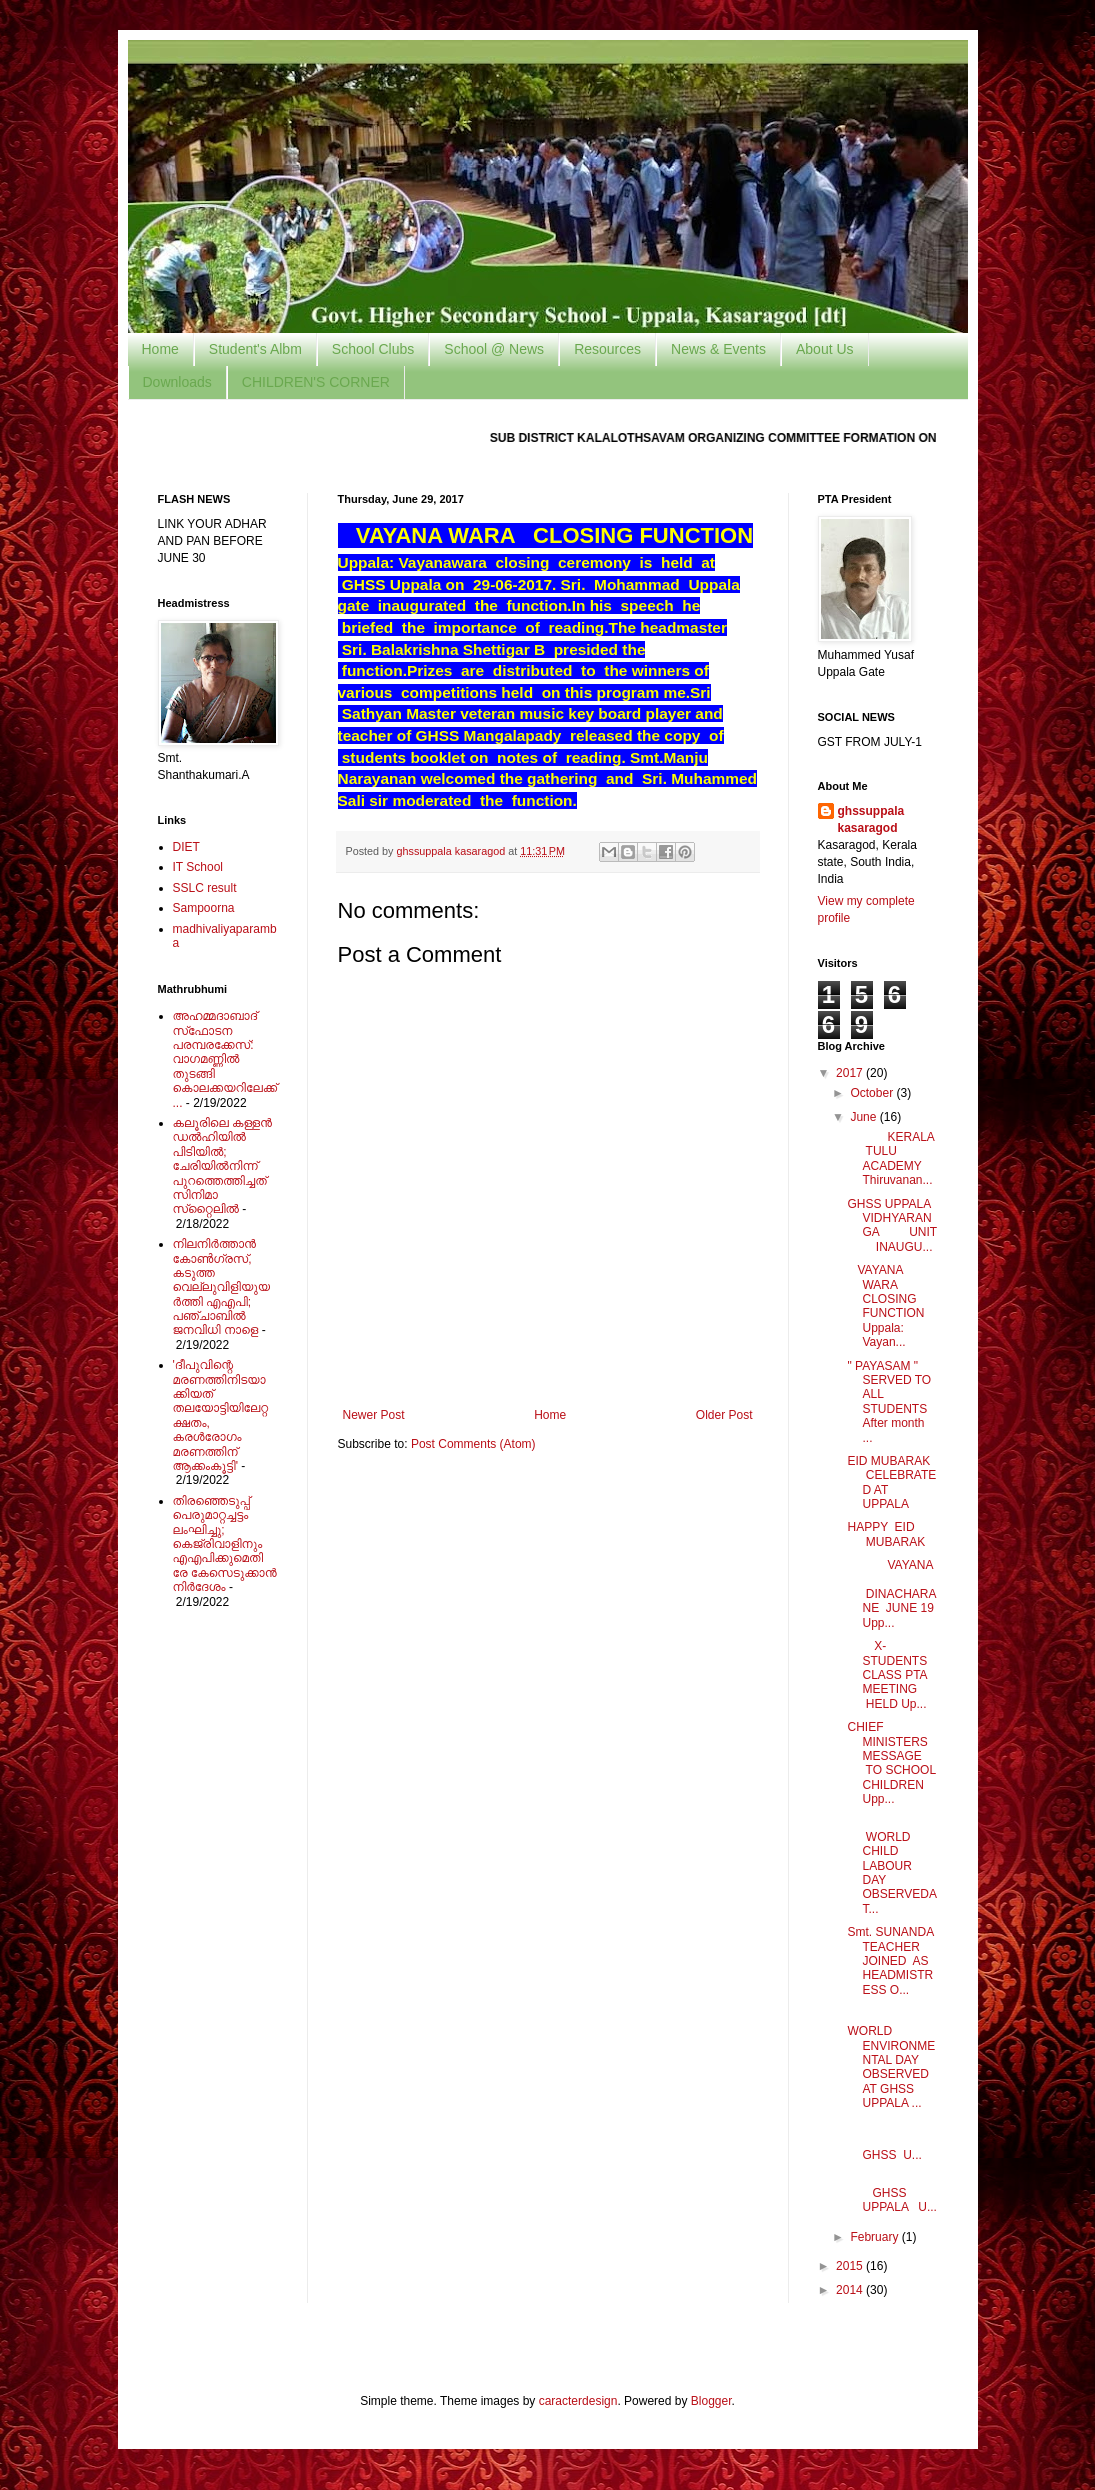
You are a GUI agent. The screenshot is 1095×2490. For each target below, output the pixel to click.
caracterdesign (578, 2401)
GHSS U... (892, 2141)
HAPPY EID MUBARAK (886, 1534)
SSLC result (205, 888)
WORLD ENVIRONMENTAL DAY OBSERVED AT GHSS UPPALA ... (891, 2067)
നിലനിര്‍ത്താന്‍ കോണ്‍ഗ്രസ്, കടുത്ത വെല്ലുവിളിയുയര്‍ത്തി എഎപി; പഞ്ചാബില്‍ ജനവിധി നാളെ (221, 1287)
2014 (851, 2290)
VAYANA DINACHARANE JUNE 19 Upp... (891, 1594)
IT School (198, 867)
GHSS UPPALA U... (892, 2193)
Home (160, 349)
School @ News (494, 349)
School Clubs (373, 349)
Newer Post (374, 1415)
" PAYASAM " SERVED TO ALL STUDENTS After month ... (889, 1402)
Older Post (724, 1415)
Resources (607, 349)
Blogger (711, 2401)
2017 (851, 1073)
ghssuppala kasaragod (871, 819)
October (873, 1093)
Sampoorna (204, 908)
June (864, 1117)
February (875, 2237)
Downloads (177, 382)
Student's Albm (255, 349)
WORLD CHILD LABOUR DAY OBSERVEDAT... (891, 1866)
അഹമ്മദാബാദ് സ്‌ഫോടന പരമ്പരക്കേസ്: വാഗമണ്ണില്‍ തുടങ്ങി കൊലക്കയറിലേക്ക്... (225, 1059)
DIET (186, 847)
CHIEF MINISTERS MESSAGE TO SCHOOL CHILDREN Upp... (891, 1763)
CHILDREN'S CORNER (316, 382)
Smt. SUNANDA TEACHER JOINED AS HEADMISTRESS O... (890, 1961)
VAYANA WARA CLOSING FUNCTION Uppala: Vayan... (885, 1306)
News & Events (718, 349)
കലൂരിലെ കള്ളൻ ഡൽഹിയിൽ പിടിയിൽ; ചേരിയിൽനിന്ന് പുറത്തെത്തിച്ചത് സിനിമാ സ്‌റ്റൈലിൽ (222, 1166)
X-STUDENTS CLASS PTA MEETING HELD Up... (887, 1675)
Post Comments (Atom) (473, 1444)
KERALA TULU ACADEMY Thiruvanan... (890, 1158)
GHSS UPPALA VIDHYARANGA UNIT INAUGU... (891, 1225)
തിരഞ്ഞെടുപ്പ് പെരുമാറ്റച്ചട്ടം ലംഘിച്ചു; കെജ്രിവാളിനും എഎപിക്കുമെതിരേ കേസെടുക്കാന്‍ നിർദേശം (225, 1544)
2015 (851, 2266)
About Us (825, 349)
